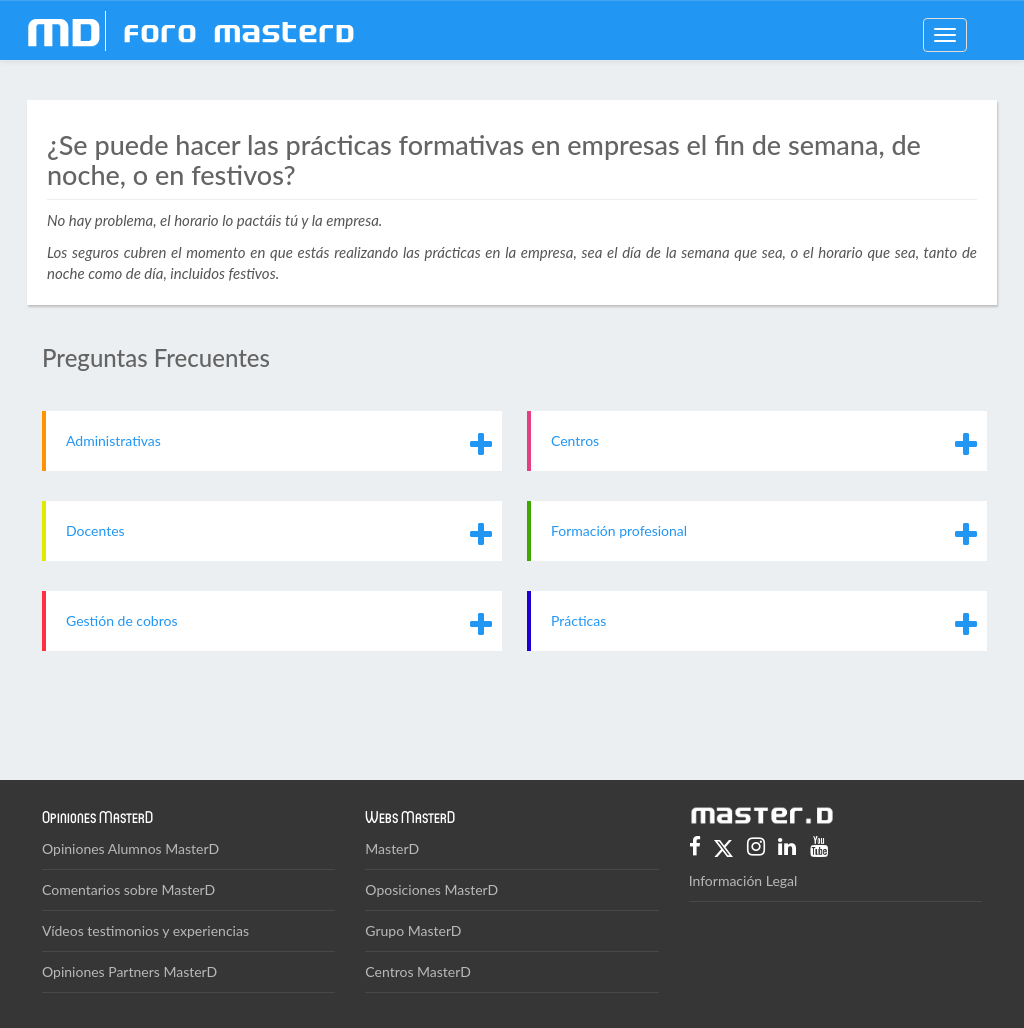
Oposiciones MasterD (431, 889)
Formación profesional (619, 530)
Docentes (95, 530)
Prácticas (578, 620)
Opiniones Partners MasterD (129, 971)
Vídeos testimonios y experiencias (145, 930)
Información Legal (743, 880)
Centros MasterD (418, 971)
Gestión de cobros (122, 620)
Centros (575, 440)
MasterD (392, 848)
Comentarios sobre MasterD (128, 889)
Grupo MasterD (413, 930)
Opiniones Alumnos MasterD (130, 848)
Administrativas (113, 440)
